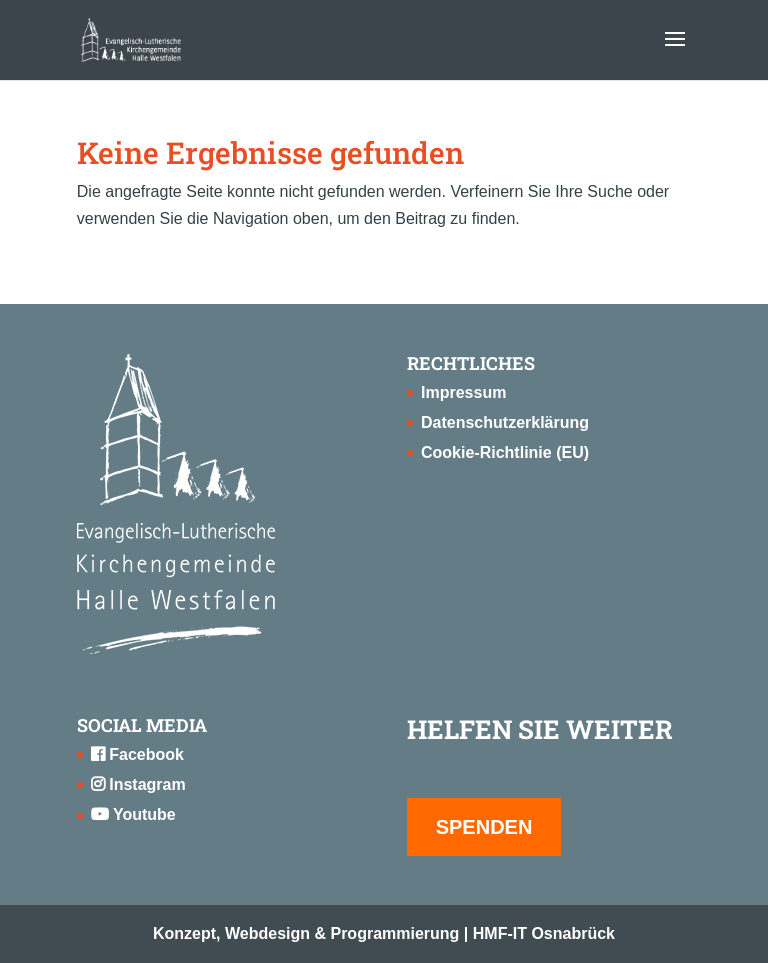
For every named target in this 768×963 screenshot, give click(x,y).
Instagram (138, 784)
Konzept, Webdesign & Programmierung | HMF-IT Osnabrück (384, 933)
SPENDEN (484, 827)
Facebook (137, 754)
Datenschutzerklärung (505, 422)
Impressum (463, 392)
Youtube (133, 814)
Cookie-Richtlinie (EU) (505, 452)
